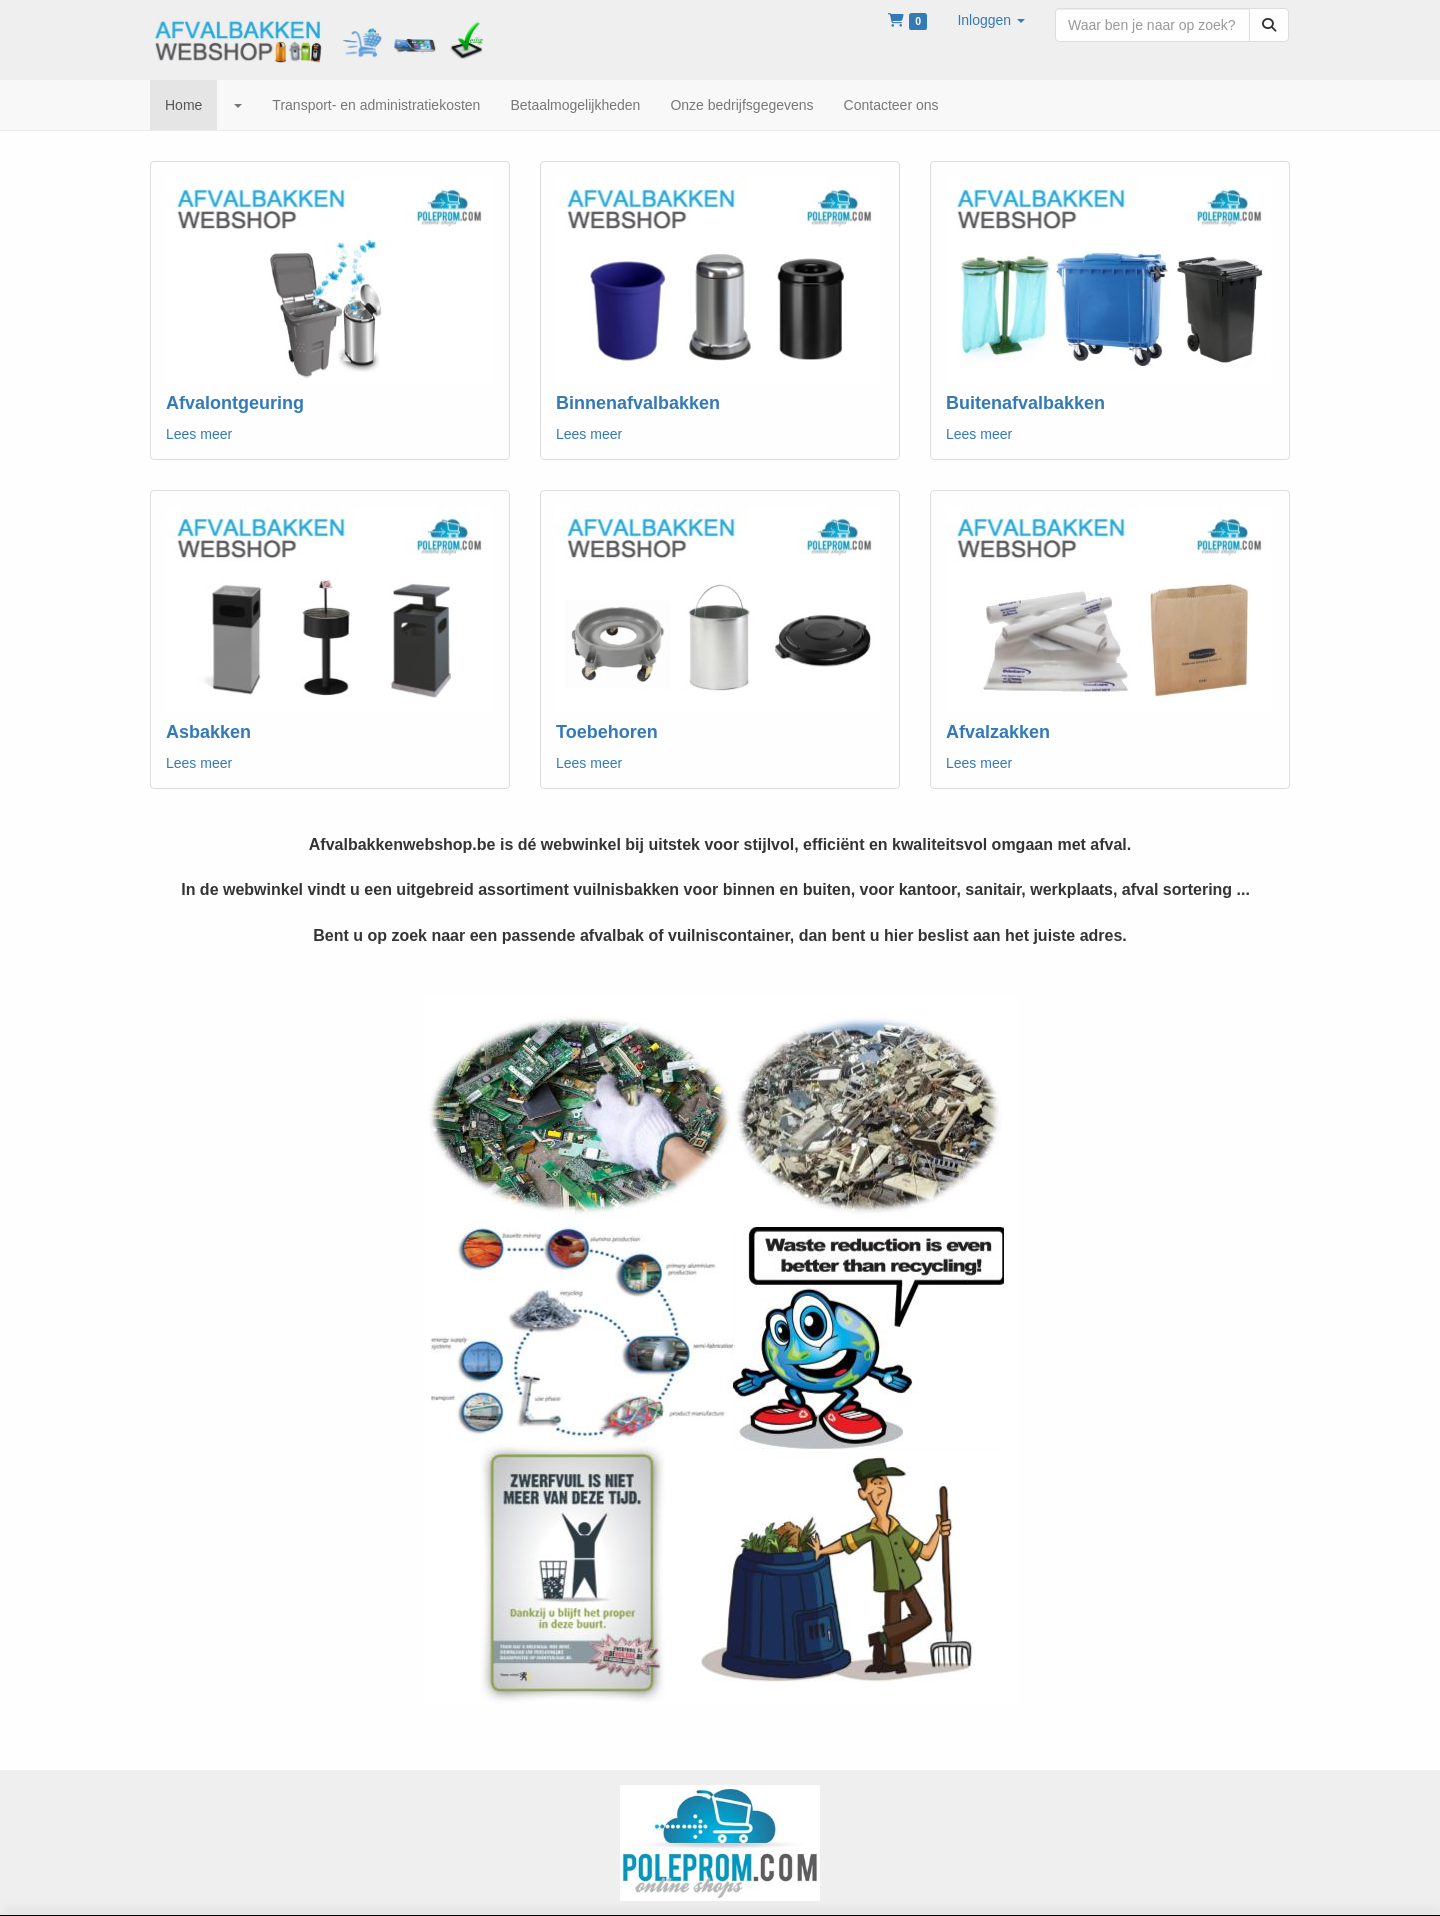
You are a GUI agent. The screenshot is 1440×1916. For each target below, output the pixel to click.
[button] (991, 20)
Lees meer (199, 434)
